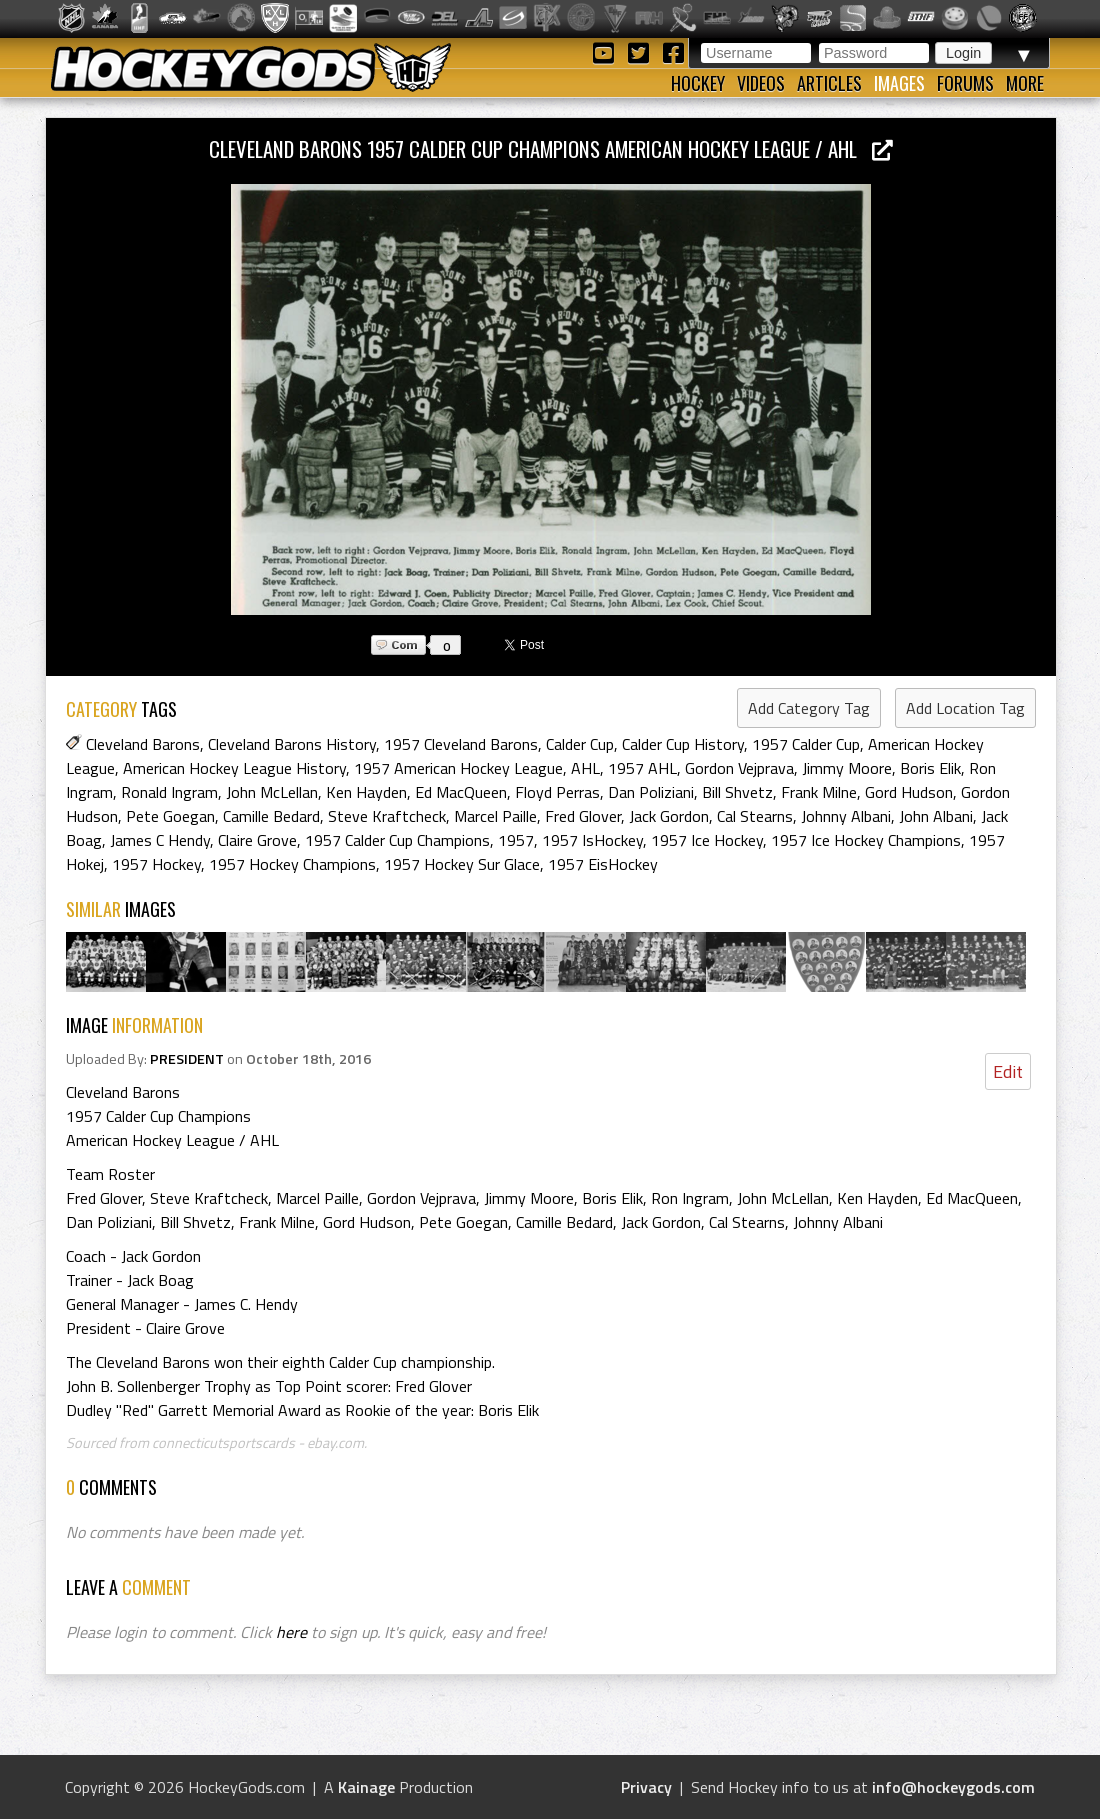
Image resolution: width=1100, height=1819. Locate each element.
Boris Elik (930, 768)
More (1025, 83)
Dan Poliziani (651, 792)
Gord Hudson (909, 792)
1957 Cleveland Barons (461, 744)
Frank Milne (819, 792)
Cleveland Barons (143, 744)
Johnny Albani (846, 816)
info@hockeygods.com (953, 1787)
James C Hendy (160, 840)
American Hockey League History (234, 768)
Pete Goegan (170, 816)
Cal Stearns (755, 816)
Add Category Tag (809, 708)
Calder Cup (580, 744)
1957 (516, 840)
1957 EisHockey (603, 864)
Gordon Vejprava (739, 768)
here (291, 1632)
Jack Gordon (669, 816)
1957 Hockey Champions (292, 864)
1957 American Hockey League (458, 768)
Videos (761, 83)
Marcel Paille (495, 816)
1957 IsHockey (592, 840)
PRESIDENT (187, 1059)
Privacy (646, 1787)
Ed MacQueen (461, 792)
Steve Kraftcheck (387, 816)
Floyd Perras (557, 792)
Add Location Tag (965, 708)
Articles (829, 83)
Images (899, 83)
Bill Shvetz (737, 792)
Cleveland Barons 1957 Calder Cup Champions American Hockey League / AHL (551, 148)
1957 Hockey (156, 864)
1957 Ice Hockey (707, 840)
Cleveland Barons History (292, 744)
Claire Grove (257, 840)
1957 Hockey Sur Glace (462, 864)
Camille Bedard (271, 816)
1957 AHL (642, 768)
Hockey (698, 83)
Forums (965, 83)
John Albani (936, 816)
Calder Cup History (683, 744)
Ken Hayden (366, 792)
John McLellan (272, 792)
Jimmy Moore (847, 768)
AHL (585, 768)
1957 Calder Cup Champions (397, 840)
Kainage (366, 1787)
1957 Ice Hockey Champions (866, 840)
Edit (1008, 1071)
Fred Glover (583, 816)
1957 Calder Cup (806, 744)
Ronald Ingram (169, 792)
